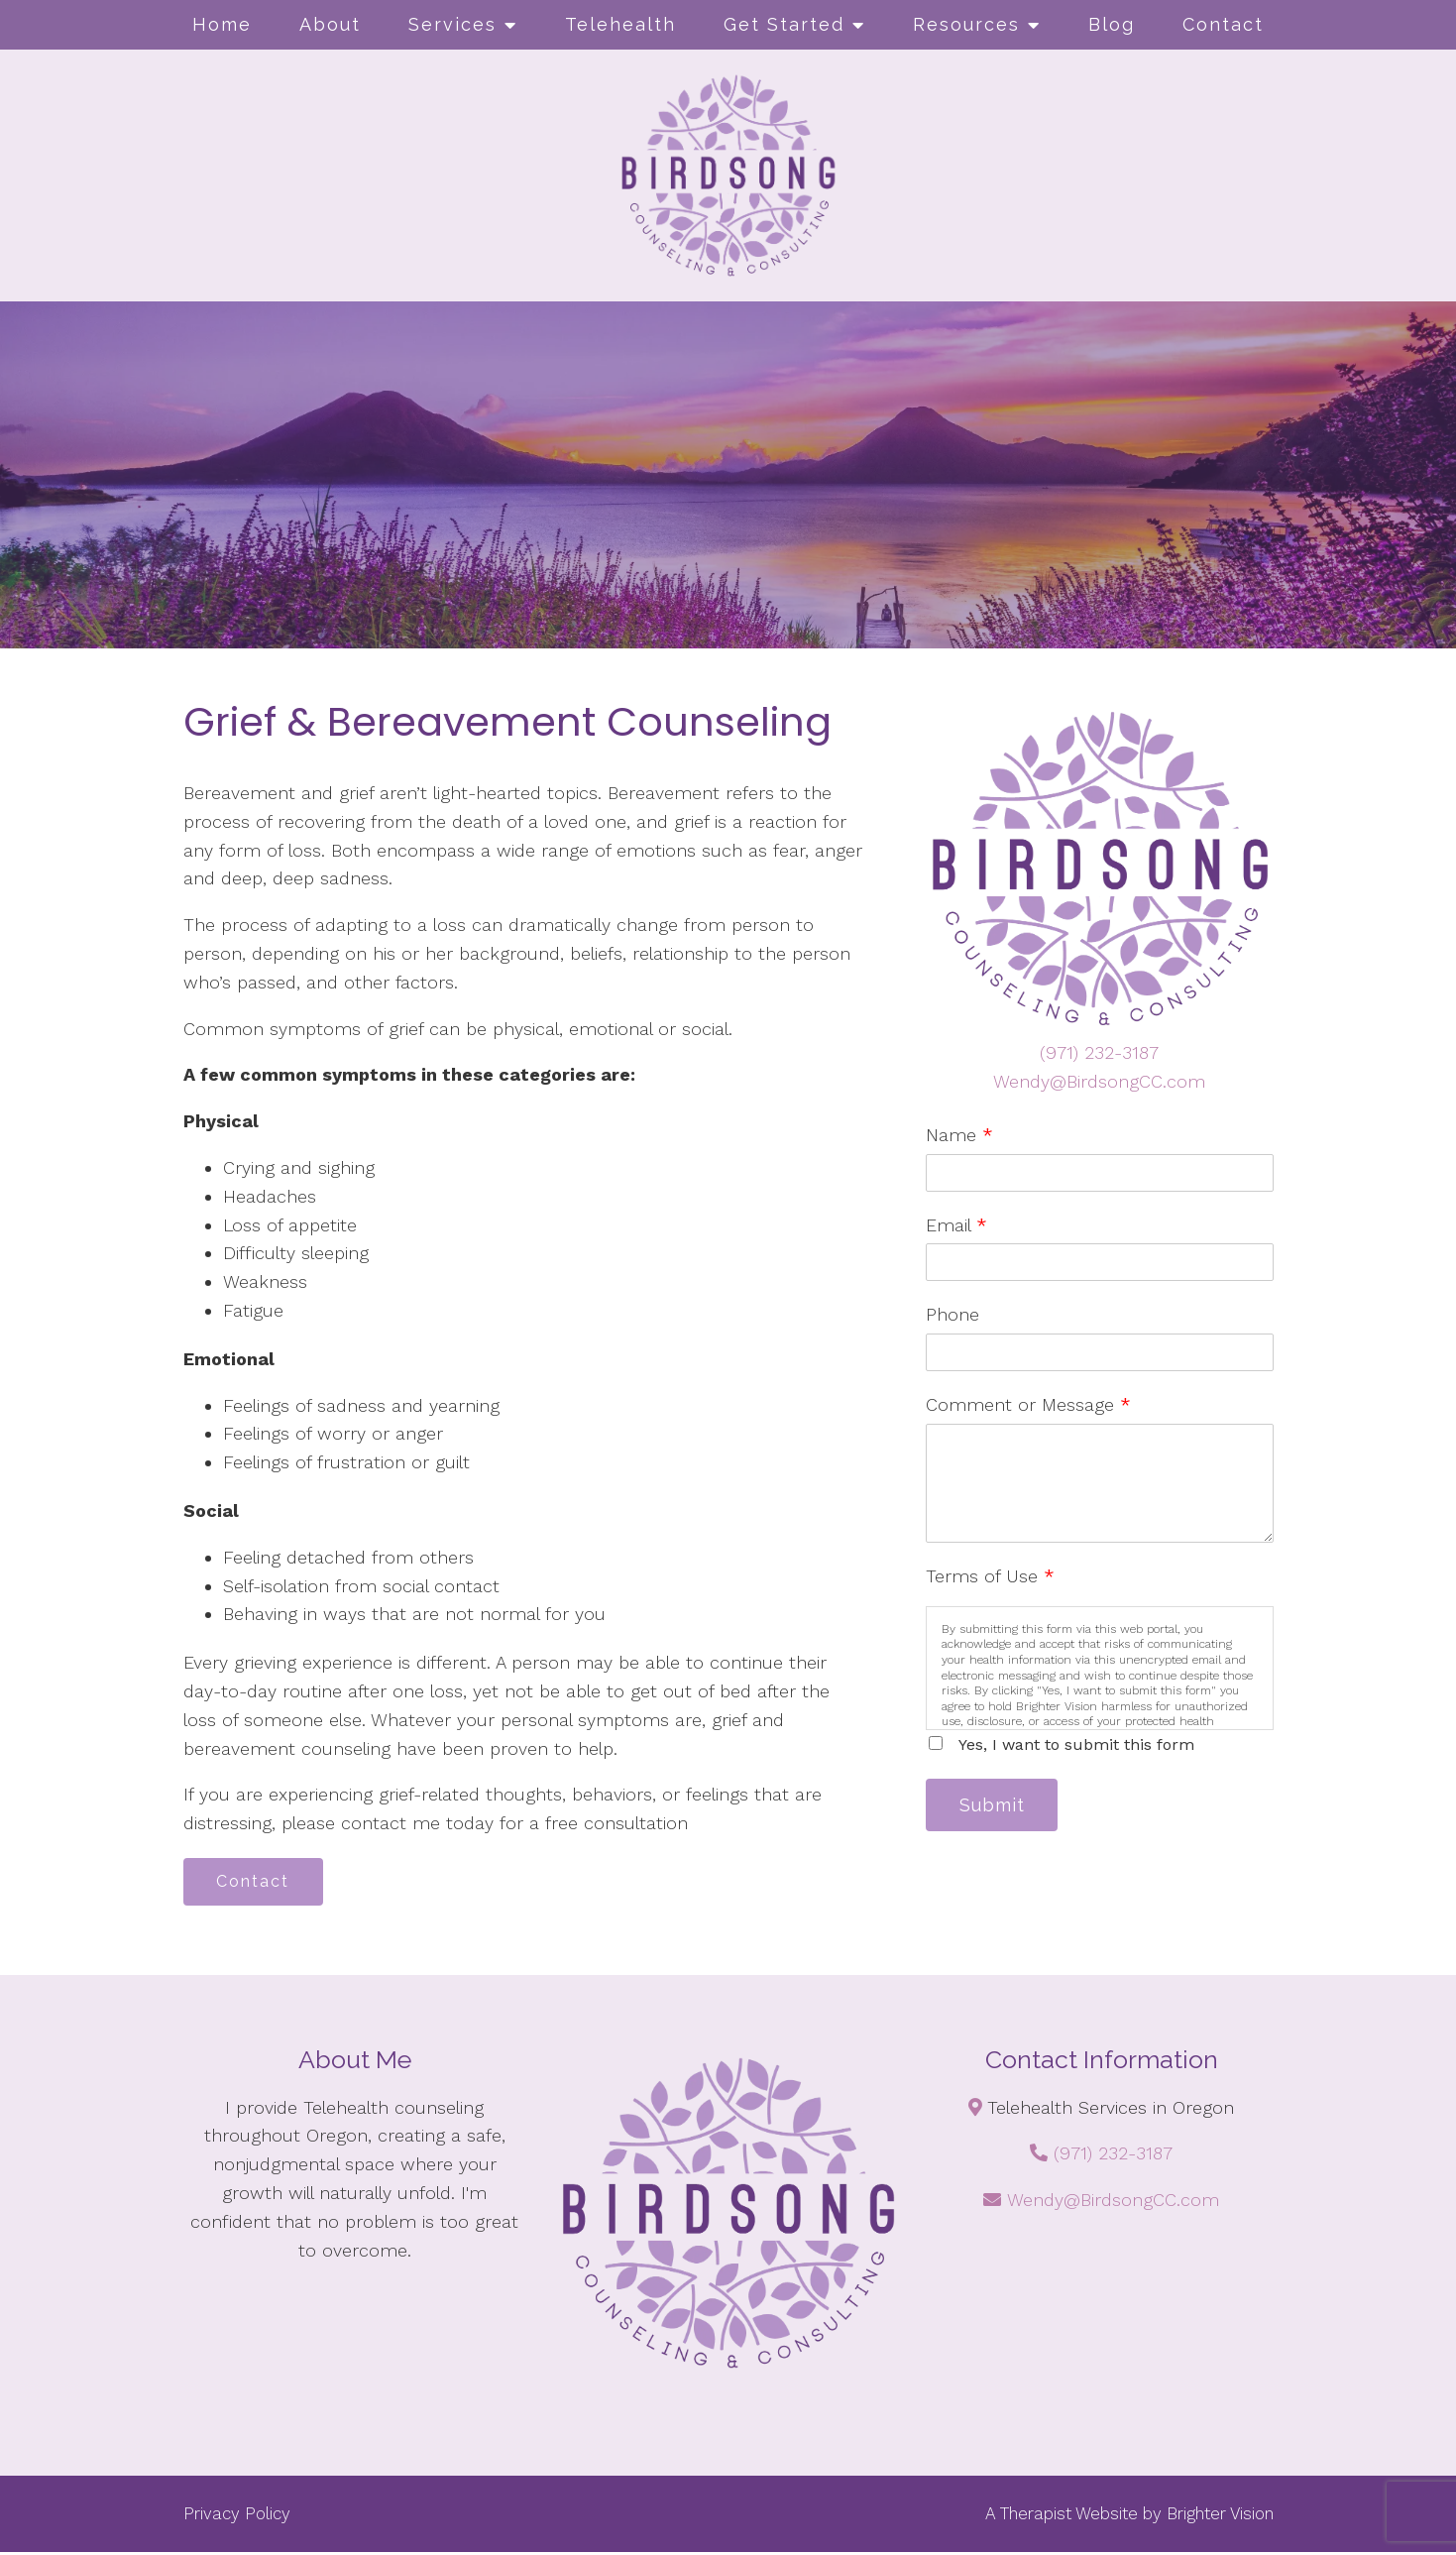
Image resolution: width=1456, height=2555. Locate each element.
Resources (966, 24)
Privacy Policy (236, 2515)
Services (452, 24)
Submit (995, 1806)
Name (959, 1134)
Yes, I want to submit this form (1076, 1744)
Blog (1111, 24)
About (330, 24)
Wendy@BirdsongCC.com (1099, 1081)
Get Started (784, 24)
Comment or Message (1028, 1404)
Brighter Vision (1220, 2515)
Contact (1223, 24)
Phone (952, 1314)
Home (222, 24)
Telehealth (620, 24)
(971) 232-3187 (1099, 1052)
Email (956, 1225)
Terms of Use (990, 1576)
